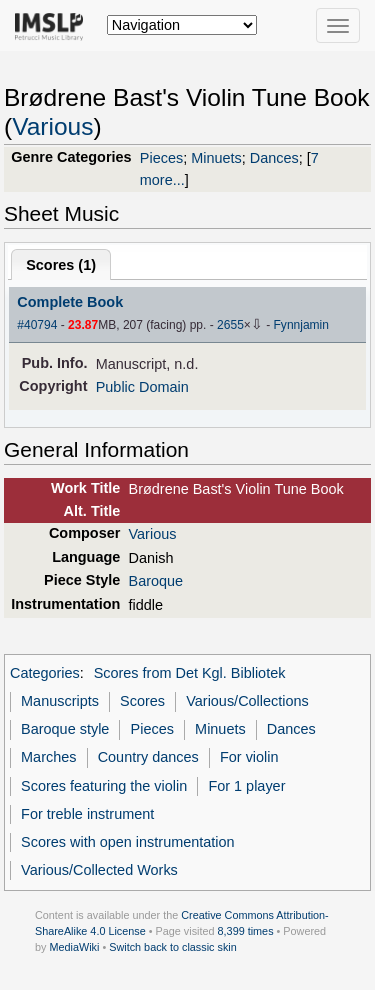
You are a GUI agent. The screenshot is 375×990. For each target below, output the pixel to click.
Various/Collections (247, 701)
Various (52, 126)
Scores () (61, 265)
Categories (45, 673)
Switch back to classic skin (173, 947)
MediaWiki (74, 947)
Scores (142, 701)
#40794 (37, 325)
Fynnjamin (301, 325)
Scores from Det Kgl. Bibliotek (190, 673)
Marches (48, 757)
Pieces (161, 158)
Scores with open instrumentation (127, 842)
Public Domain (142, 387)
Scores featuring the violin (104, 786)
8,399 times (246, 931)
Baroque (156, 581)
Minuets (216, 158)
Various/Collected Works (99, 870)
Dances (274, 158)
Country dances (148, 757)
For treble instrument (87, 814)
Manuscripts (60, 701)
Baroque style (65, 729)
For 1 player (246, 786)
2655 (230, 325)
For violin (249, 757)
